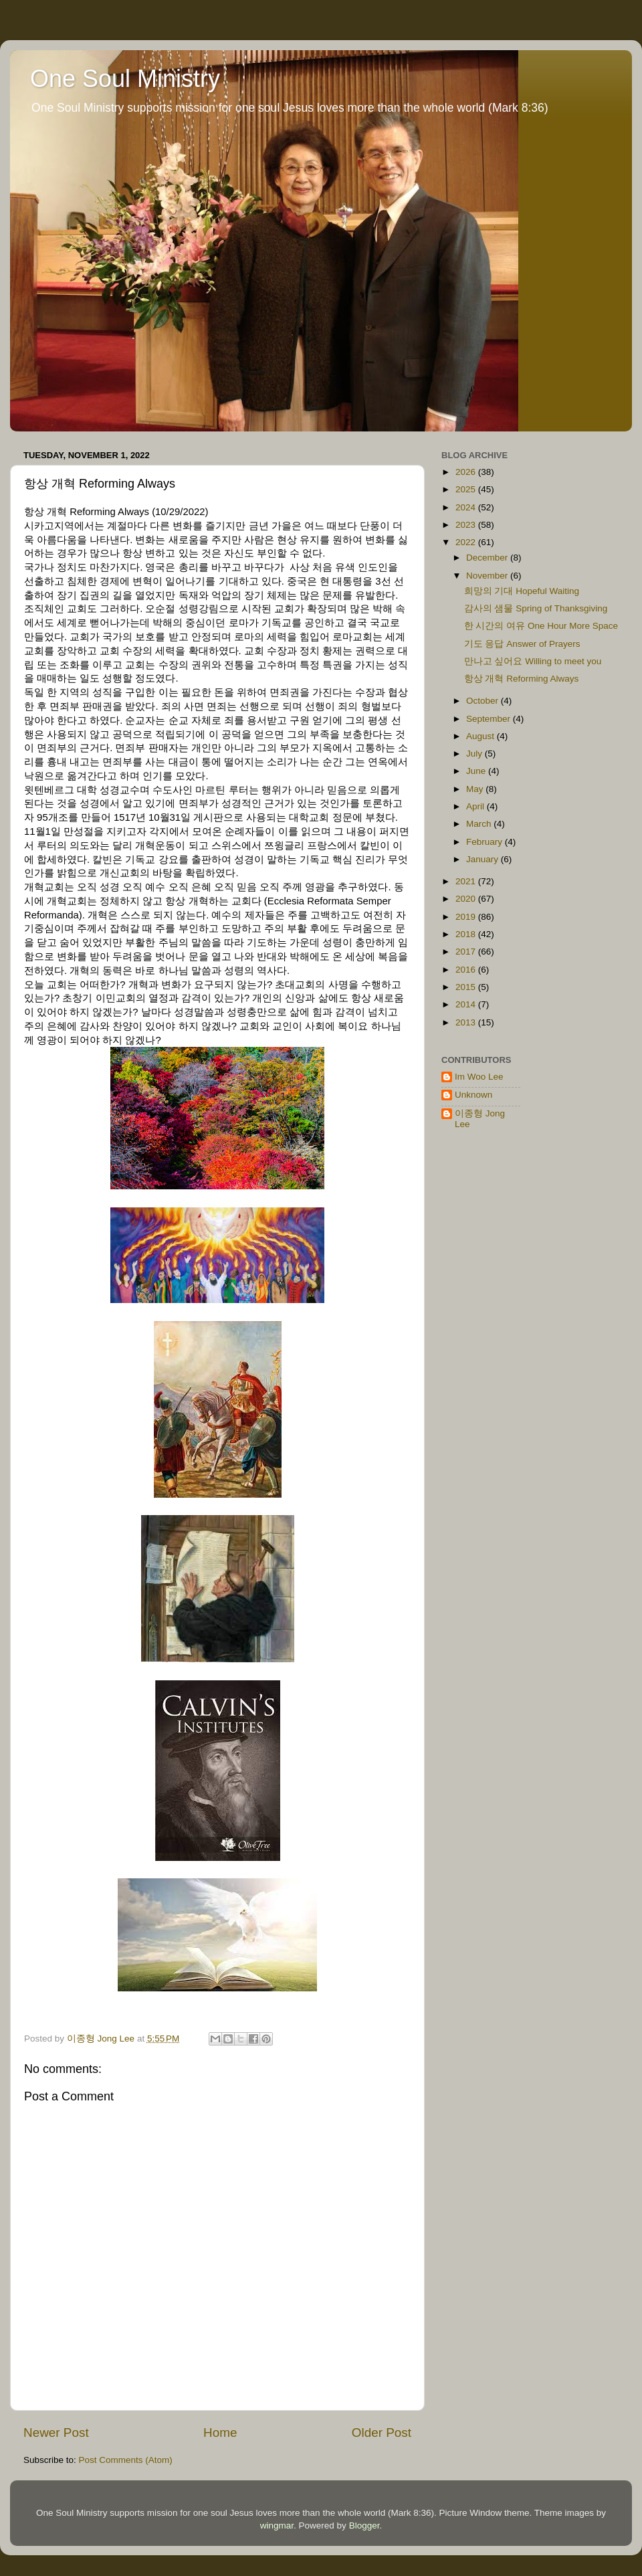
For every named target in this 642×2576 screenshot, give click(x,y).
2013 (466, 1022)
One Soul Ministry (125, 78)
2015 (466, 987)
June (477, 771)
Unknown (473, 1095)
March (480, 824)
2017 (466, 952)
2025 (466, 489)
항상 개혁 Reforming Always (521, 679)
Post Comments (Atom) (126, 2460)
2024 (466, 507)
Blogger (364, 2525)
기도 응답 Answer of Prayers (522, 644)
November (488, 576)
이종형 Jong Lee (480, 1118)
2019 (466, 917)
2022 (466, 542)
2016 (466, 970)
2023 (466, 525)
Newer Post (56, 2432)
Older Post (381, 2432)
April (476, 806)
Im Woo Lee (479, 1077)
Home (220, 2432)
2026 (466, 472)
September (489, 719)
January (483, 859)
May (476, 789)
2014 (466, 1004)
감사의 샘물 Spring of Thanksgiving (536, 608)
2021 (466, 881)
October (483, 701)
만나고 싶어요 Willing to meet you (533, 661)
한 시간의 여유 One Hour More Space (541, 626)
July (475, 754)
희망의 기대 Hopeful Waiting (521, 591)
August (481, 736)
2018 (466, 934)
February (485, 842)
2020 (466, 899)
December (488, 558)
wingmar (277, 2525)
